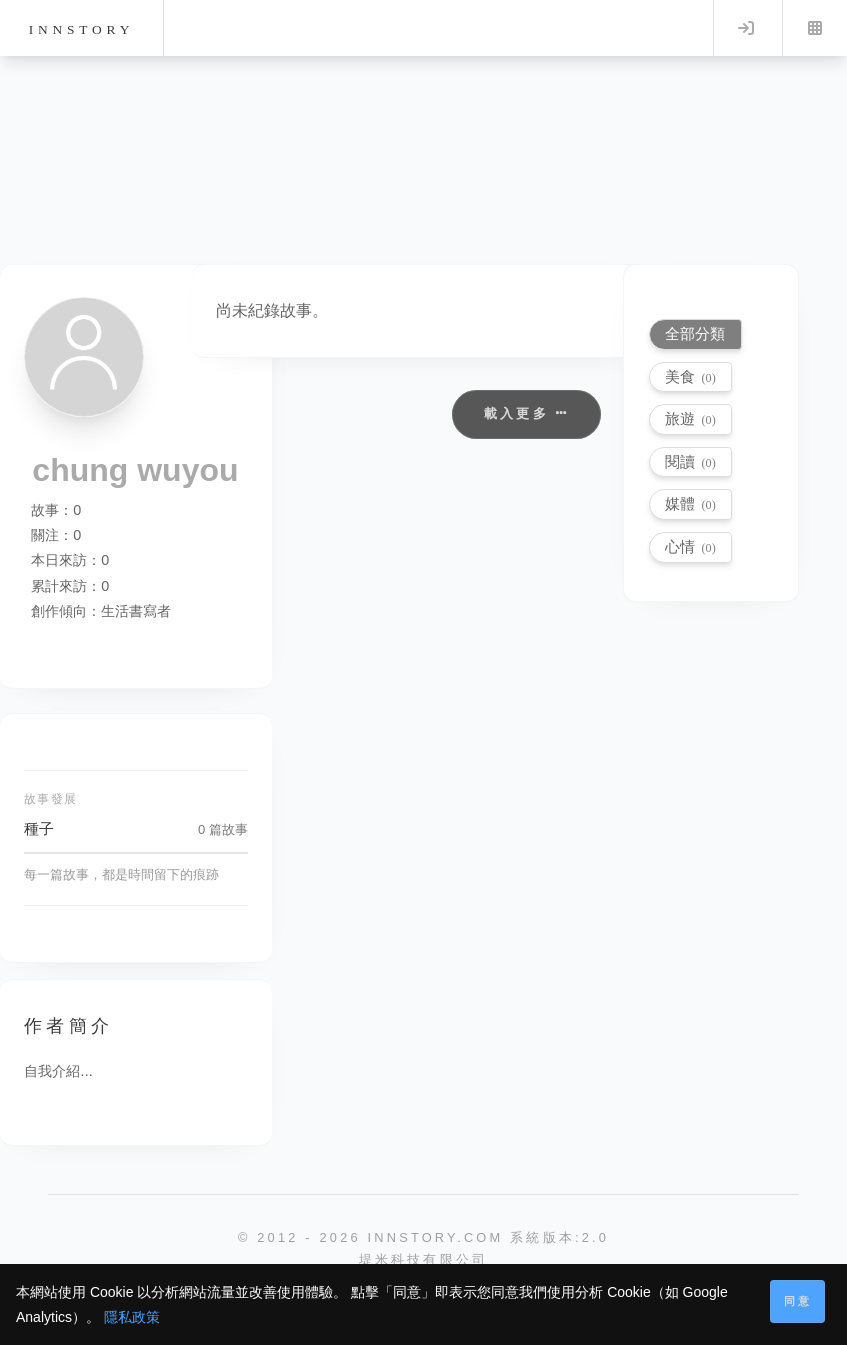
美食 (690, 376)
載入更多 (526, 413)
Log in (746, 28)
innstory (81, 29)
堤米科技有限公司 (424, 1259)
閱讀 (690, 461)
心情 (690, 546)
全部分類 (695, 333)
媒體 (690, 503)
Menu (815, 28)
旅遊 (690, 418)
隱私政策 (132, 1317)
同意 (798, 1301)
